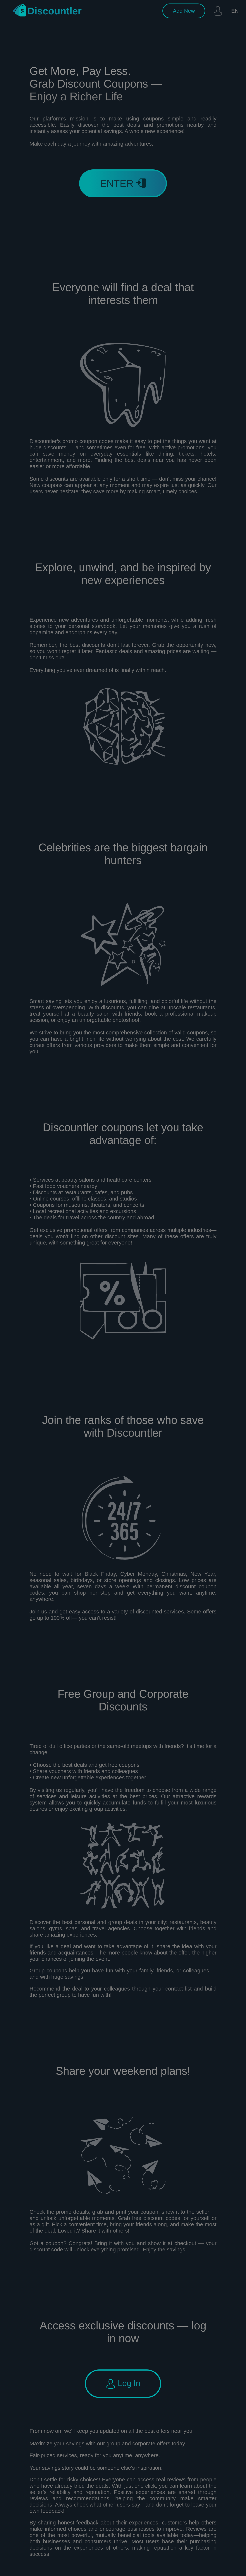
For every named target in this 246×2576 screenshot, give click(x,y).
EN (235, 11)
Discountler (54, 11)
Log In (123, 2384)
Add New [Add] (184, 11)
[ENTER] (123, 183)
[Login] (218, 11)
